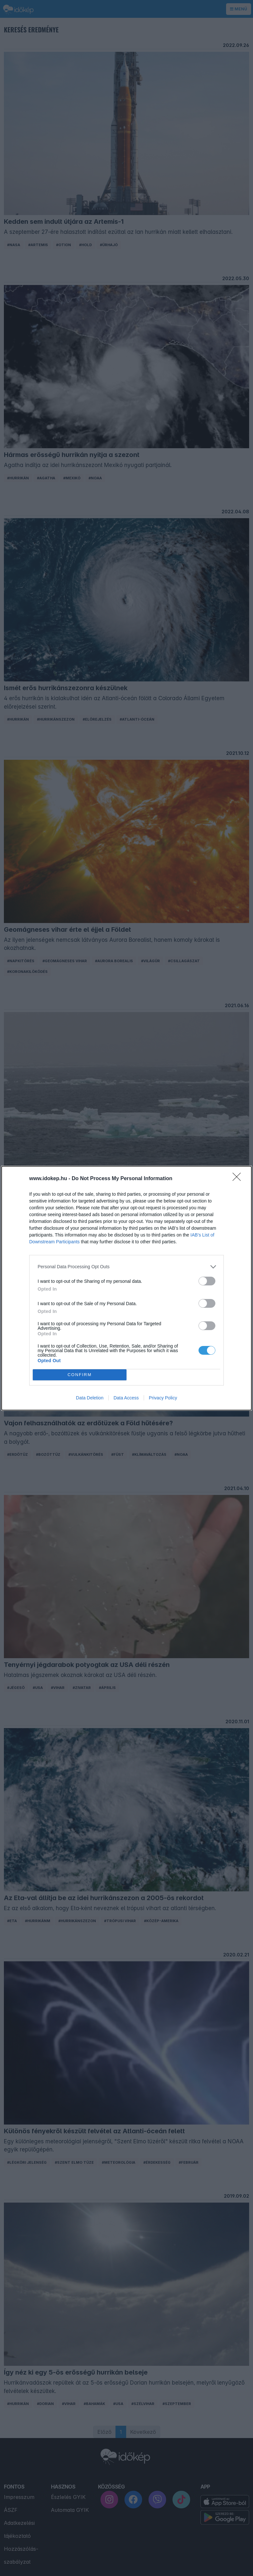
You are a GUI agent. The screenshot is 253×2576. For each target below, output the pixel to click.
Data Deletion (89, 1397)
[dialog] (126, 1288)
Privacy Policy (163, 1397)
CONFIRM (79, 1374)
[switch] (207, 1281)
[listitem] (126, 1266)
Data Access (126, 1397)
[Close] (239, 1179)
